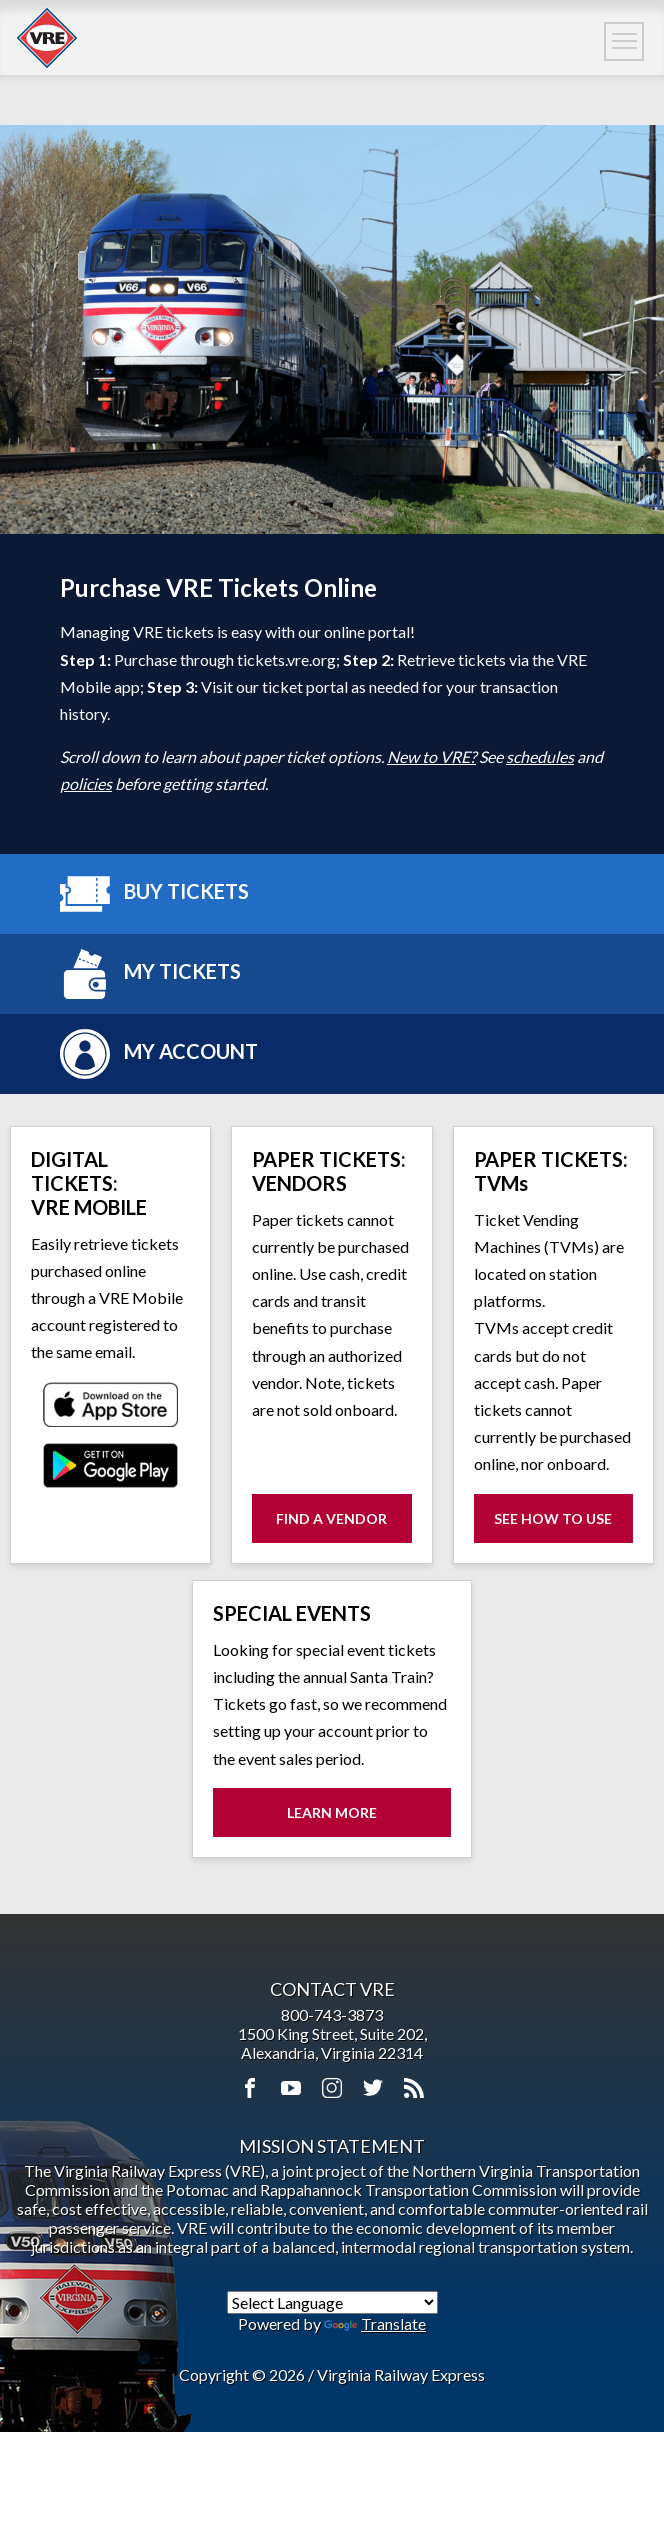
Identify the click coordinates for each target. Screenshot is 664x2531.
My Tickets (150, 974)
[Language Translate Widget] (332, 2302)
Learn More (332, 1812)
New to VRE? (431, 756)
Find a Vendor (331, 1518)
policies (86, 783)
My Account (159, 1054)
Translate (375, 2323)
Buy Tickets (154, 894)
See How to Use (563, 1526)
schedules (540, 756)
